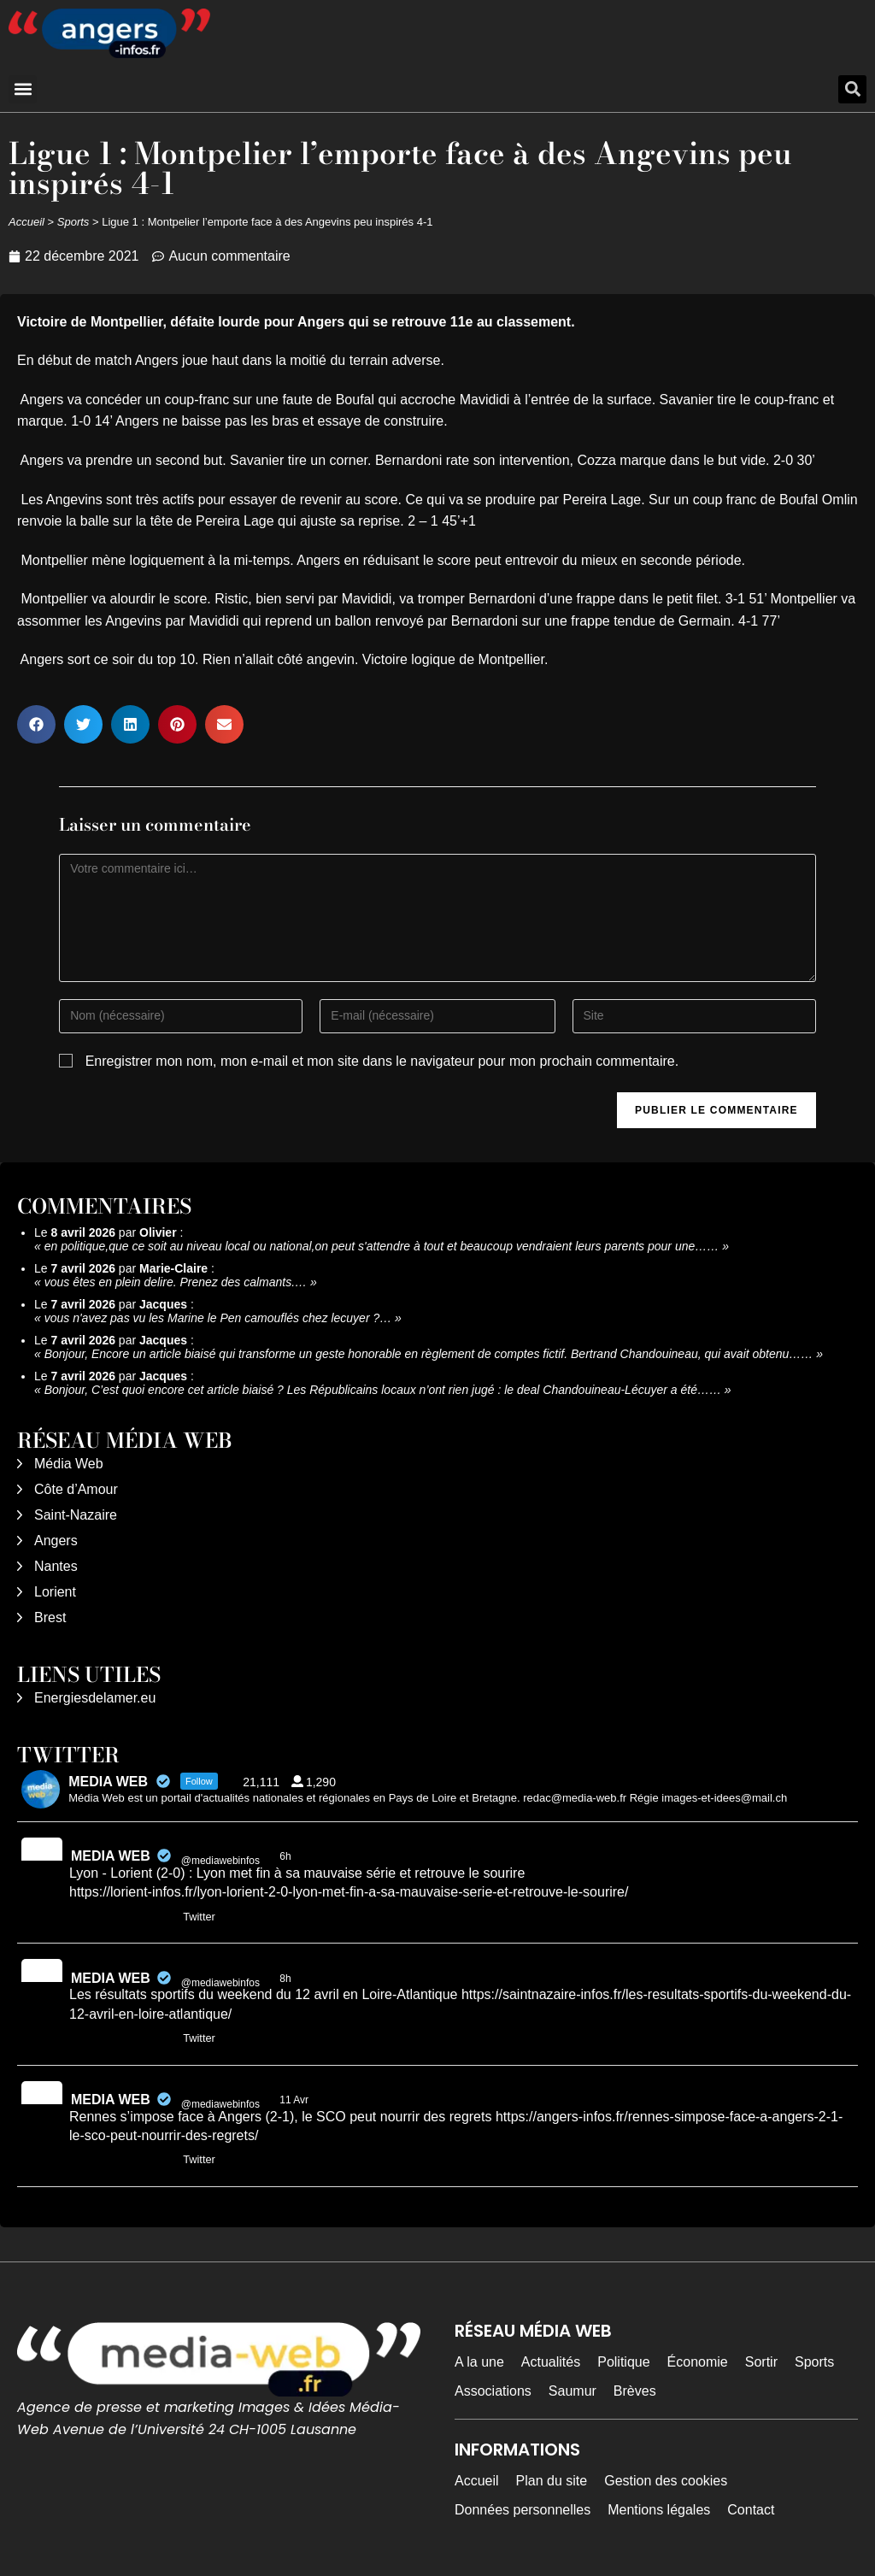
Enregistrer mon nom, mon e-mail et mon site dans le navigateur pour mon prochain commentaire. (382, 1061)
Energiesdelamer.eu (95, 1698)
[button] (23, 89)
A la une (479, 2362)
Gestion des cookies (665, 2480)
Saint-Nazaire (75, 1515)
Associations (493, 2391)
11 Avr (295, 2100)
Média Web (68, 1463)
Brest (50, 1617)
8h (286, 1979)
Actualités (550, 2362)
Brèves (635, 2391)
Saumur (572, 2391)
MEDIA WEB (110, 1856)
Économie (697, 2362)
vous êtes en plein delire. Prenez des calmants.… (175, 1282)
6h (286, 1856)
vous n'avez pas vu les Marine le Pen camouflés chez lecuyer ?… (218, 1318)
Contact (750, 2509)
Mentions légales (659, 2509)
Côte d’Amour (76, 1489)
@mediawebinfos (220, 1861)
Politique (623, 2362)
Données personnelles (522, 2509)
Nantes (56, 1566)
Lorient (55, 1592)
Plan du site (552, 2480)
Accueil (26, 221)
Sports (73, 221)
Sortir (761, 2362)
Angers (56, 1540)
